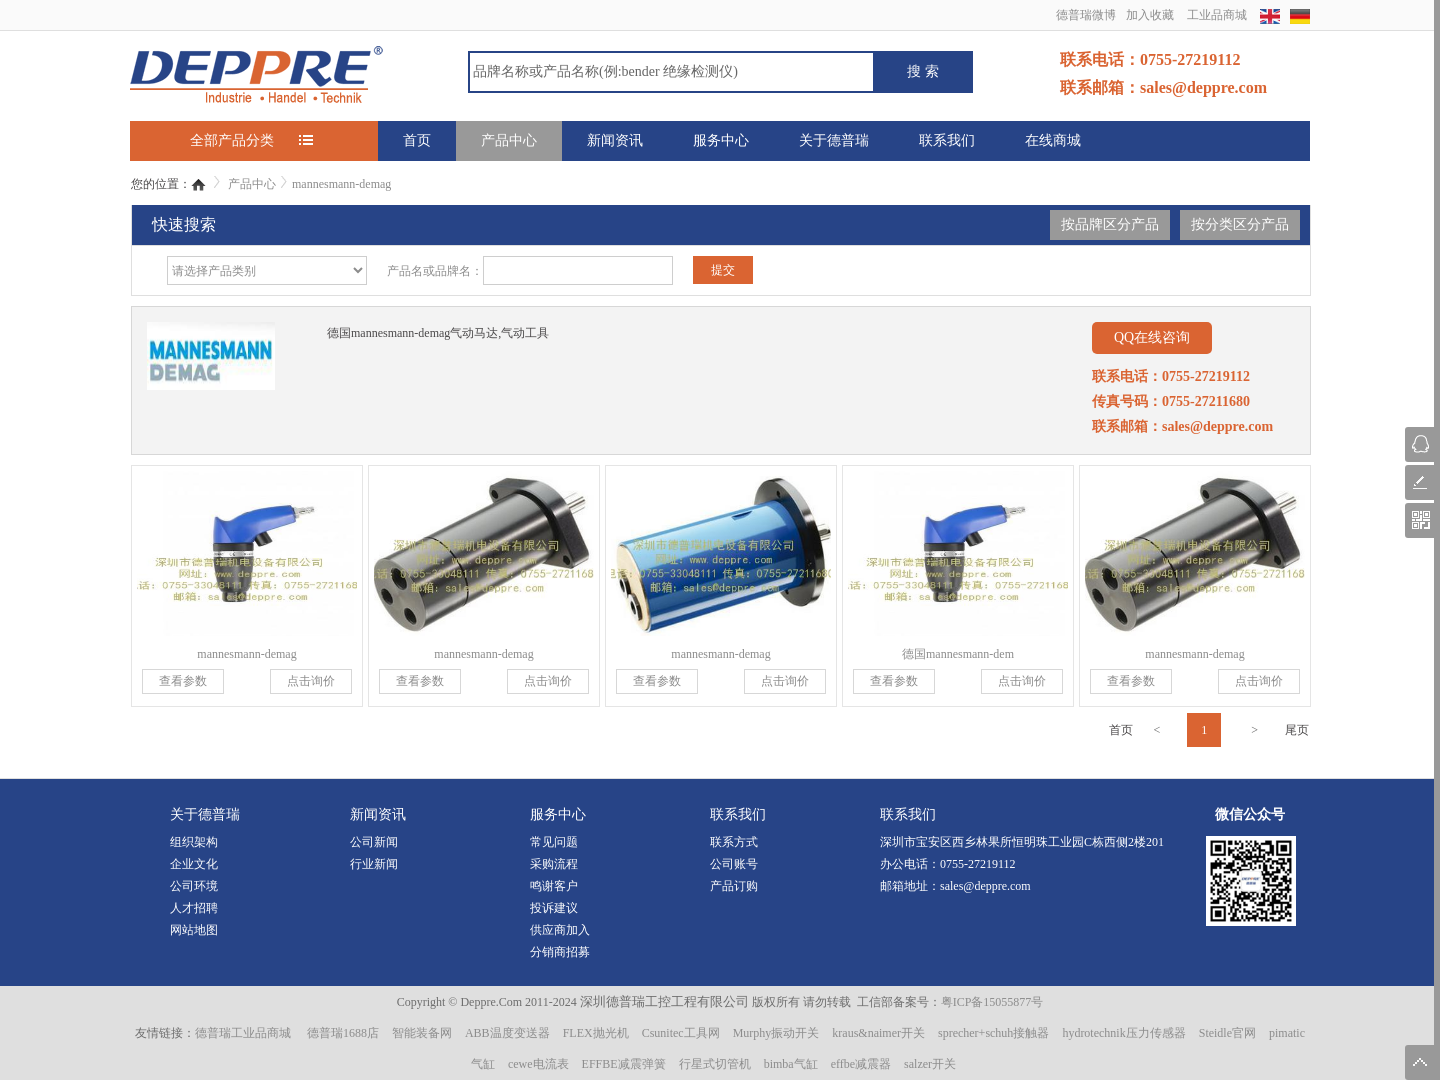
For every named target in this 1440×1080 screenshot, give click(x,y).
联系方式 (734, 842)
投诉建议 (554, 908)
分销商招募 (560, 952)
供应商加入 (560, 930)
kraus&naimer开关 (878, 1033)
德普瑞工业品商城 (243, 1033)
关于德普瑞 (834, 140)
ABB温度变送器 (507, 1033)
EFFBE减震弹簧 (624, 1064)
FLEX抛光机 (596, 1033)
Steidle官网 (1227, 1033)
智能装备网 (422, 1033)
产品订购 (734, 886)
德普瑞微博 (1086, 15)
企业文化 (194, 864)
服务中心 (721, 140)
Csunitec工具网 (681, 1033)
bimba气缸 (791, 1064)
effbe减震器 (861, 1064)
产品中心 (509, 140)
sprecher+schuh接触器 (993, 1033)
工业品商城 (1217, 15)
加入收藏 (1150, 15)
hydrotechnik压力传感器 (1123, 1033)
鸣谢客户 (554, 886)
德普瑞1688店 (343, 1033)
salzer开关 (930, 1064)
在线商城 (1053, 140)
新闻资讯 (615, 140)
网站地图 (194, 930)
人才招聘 (194, 908)
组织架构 (194, 842)
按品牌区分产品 (1110, 224)
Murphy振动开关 (776, 1033)
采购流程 (554, 864)
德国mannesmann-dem (958, 654)
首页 (417, 140)
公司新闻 (374, 842)
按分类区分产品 (1240, 224)
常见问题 (554, 842)
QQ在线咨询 (1152, 337)
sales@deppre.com (985, 886)
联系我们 (947, 140)
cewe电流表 (538, 1064)
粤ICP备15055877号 (992, 1002)
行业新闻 (374, 864)
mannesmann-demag (341, 184)
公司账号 (734, 864)
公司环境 (194, 886)
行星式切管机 (715, 1064)
